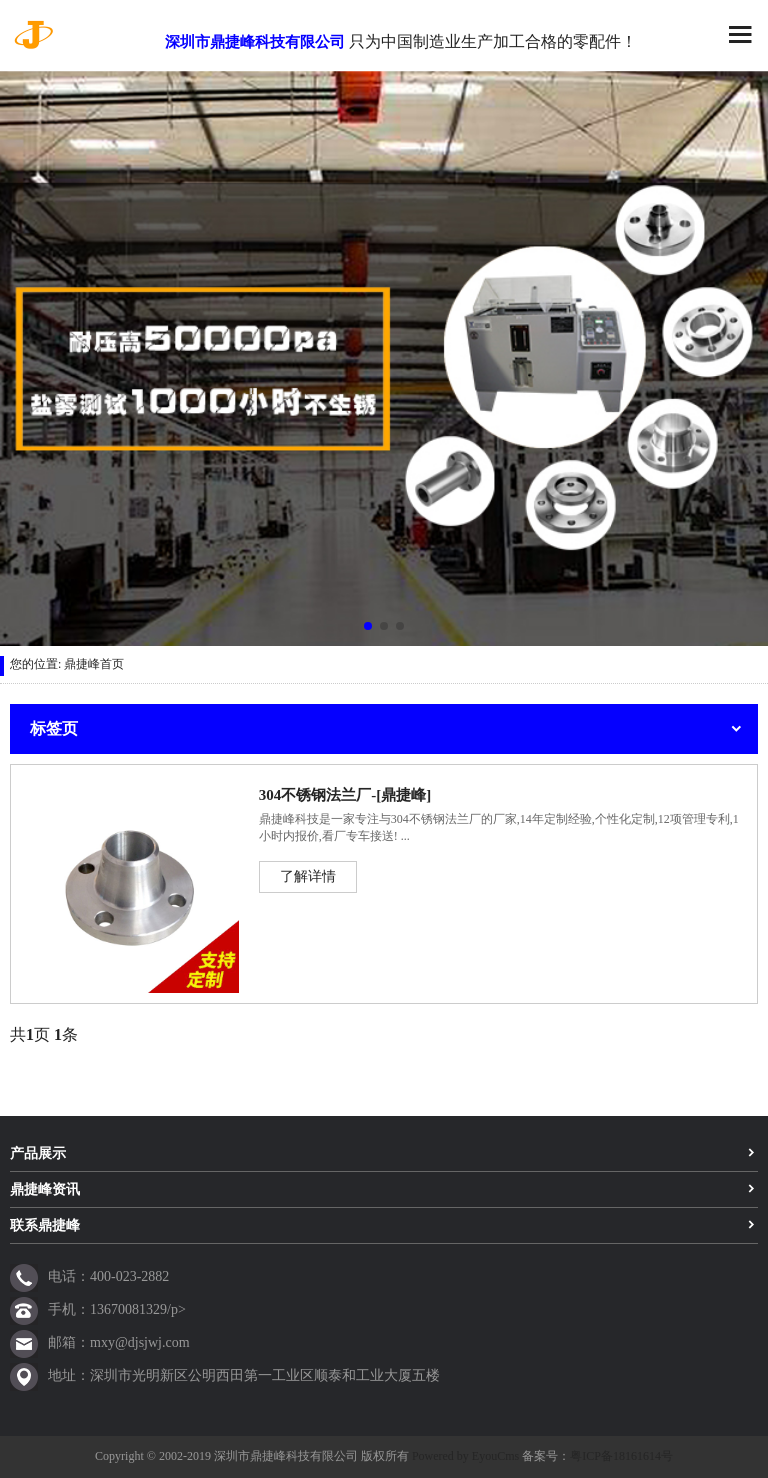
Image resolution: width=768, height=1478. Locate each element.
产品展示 (38, 1153)
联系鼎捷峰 (45, 1225)
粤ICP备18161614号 (621, 1456)
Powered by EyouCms (464, 1456)
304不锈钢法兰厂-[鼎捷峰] (345, 795)
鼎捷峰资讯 (45, 1189)
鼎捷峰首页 (94, 664)
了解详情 (308, 876)
